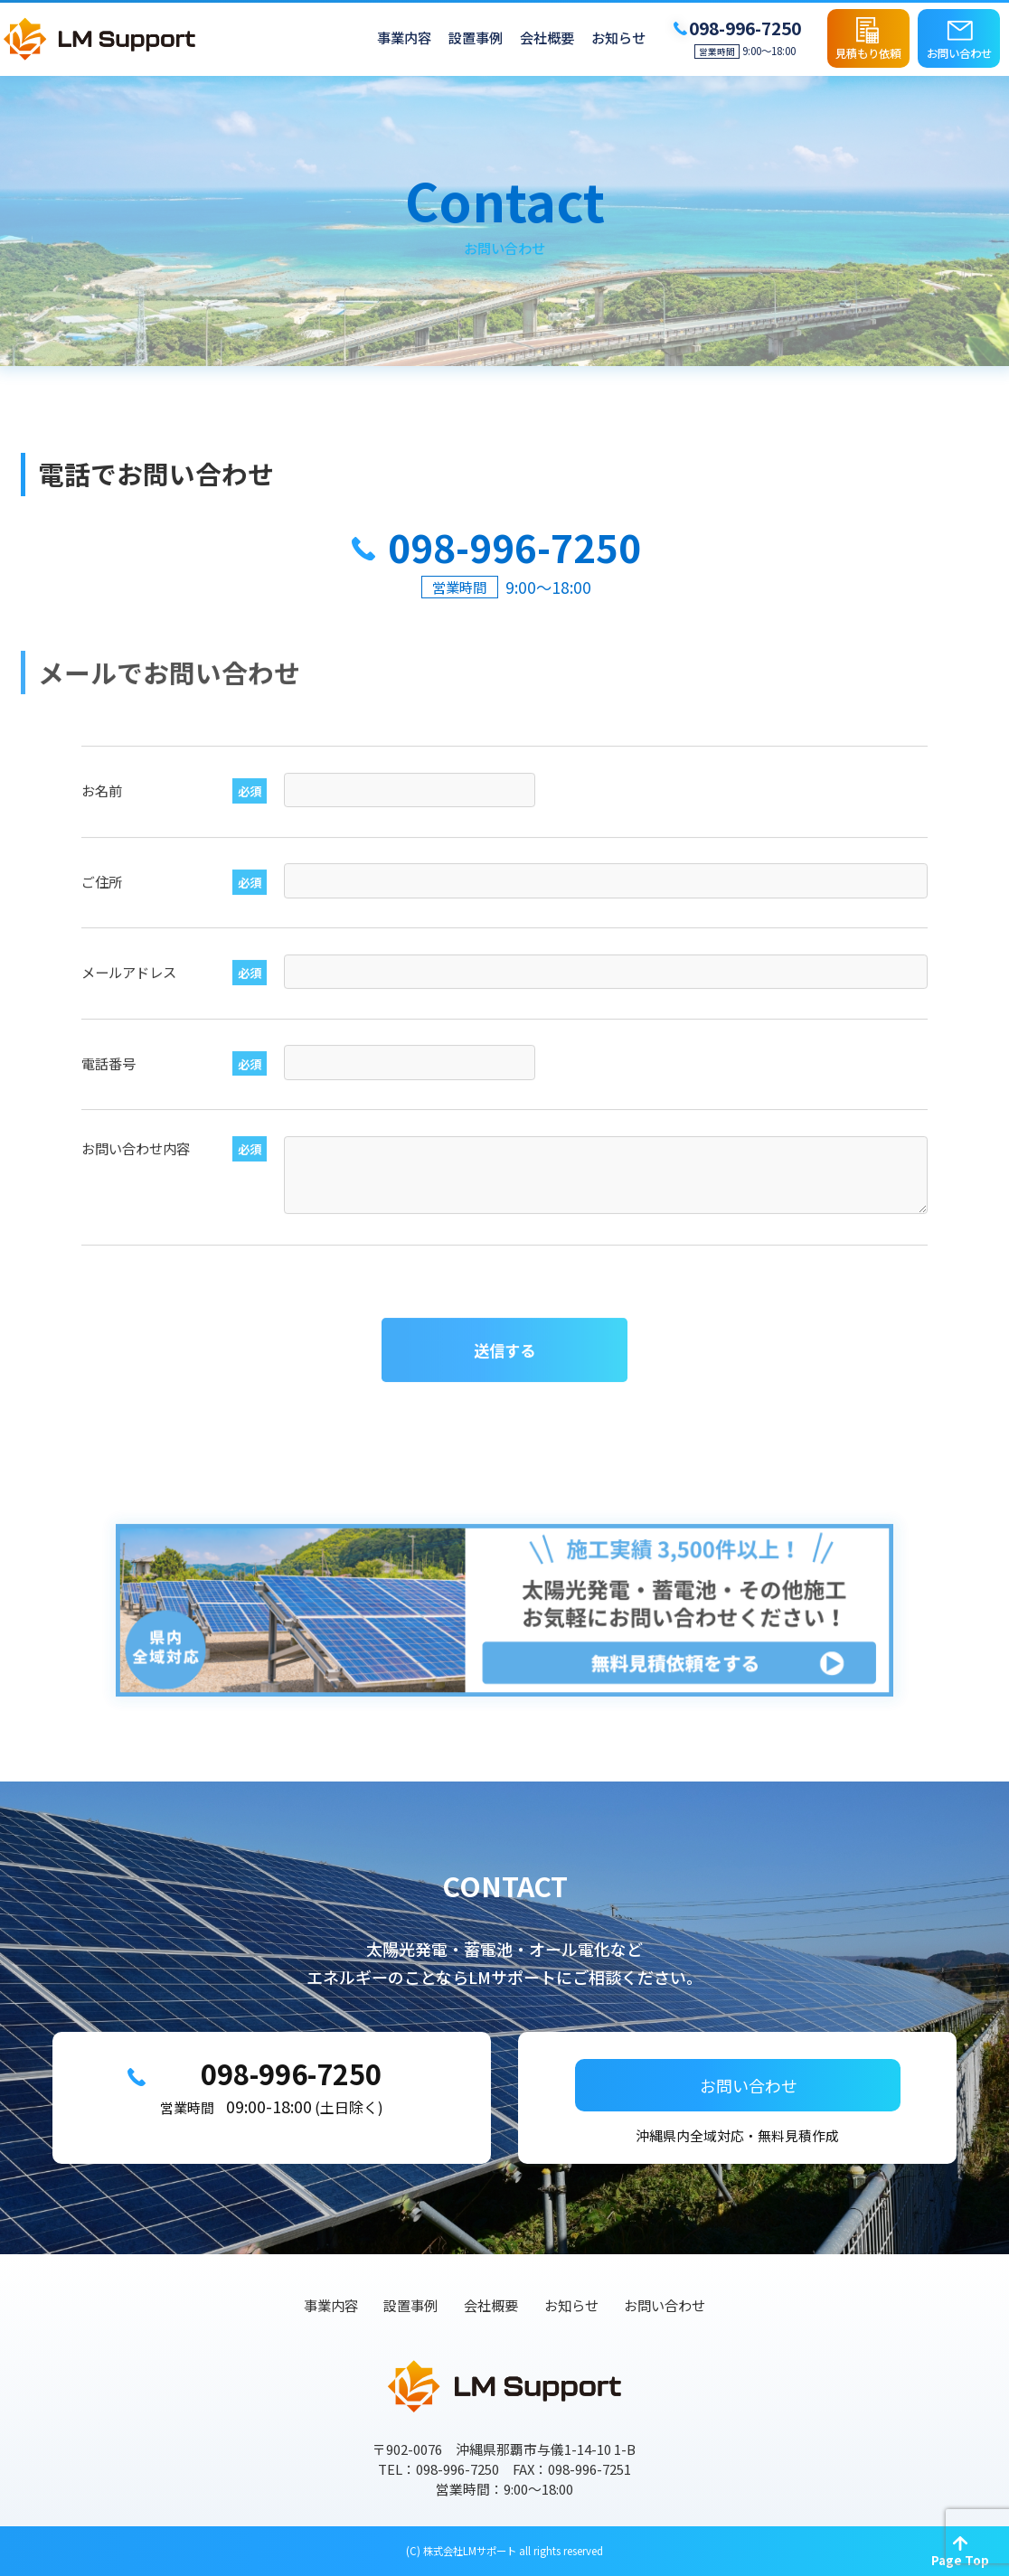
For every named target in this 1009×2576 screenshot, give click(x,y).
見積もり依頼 (868, 53)
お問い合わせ (959, 53)
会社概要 (547, 37)
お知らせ (618, 37)
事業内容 (404, 37)
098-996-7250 (290, 2080)
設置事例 (475, 37)
